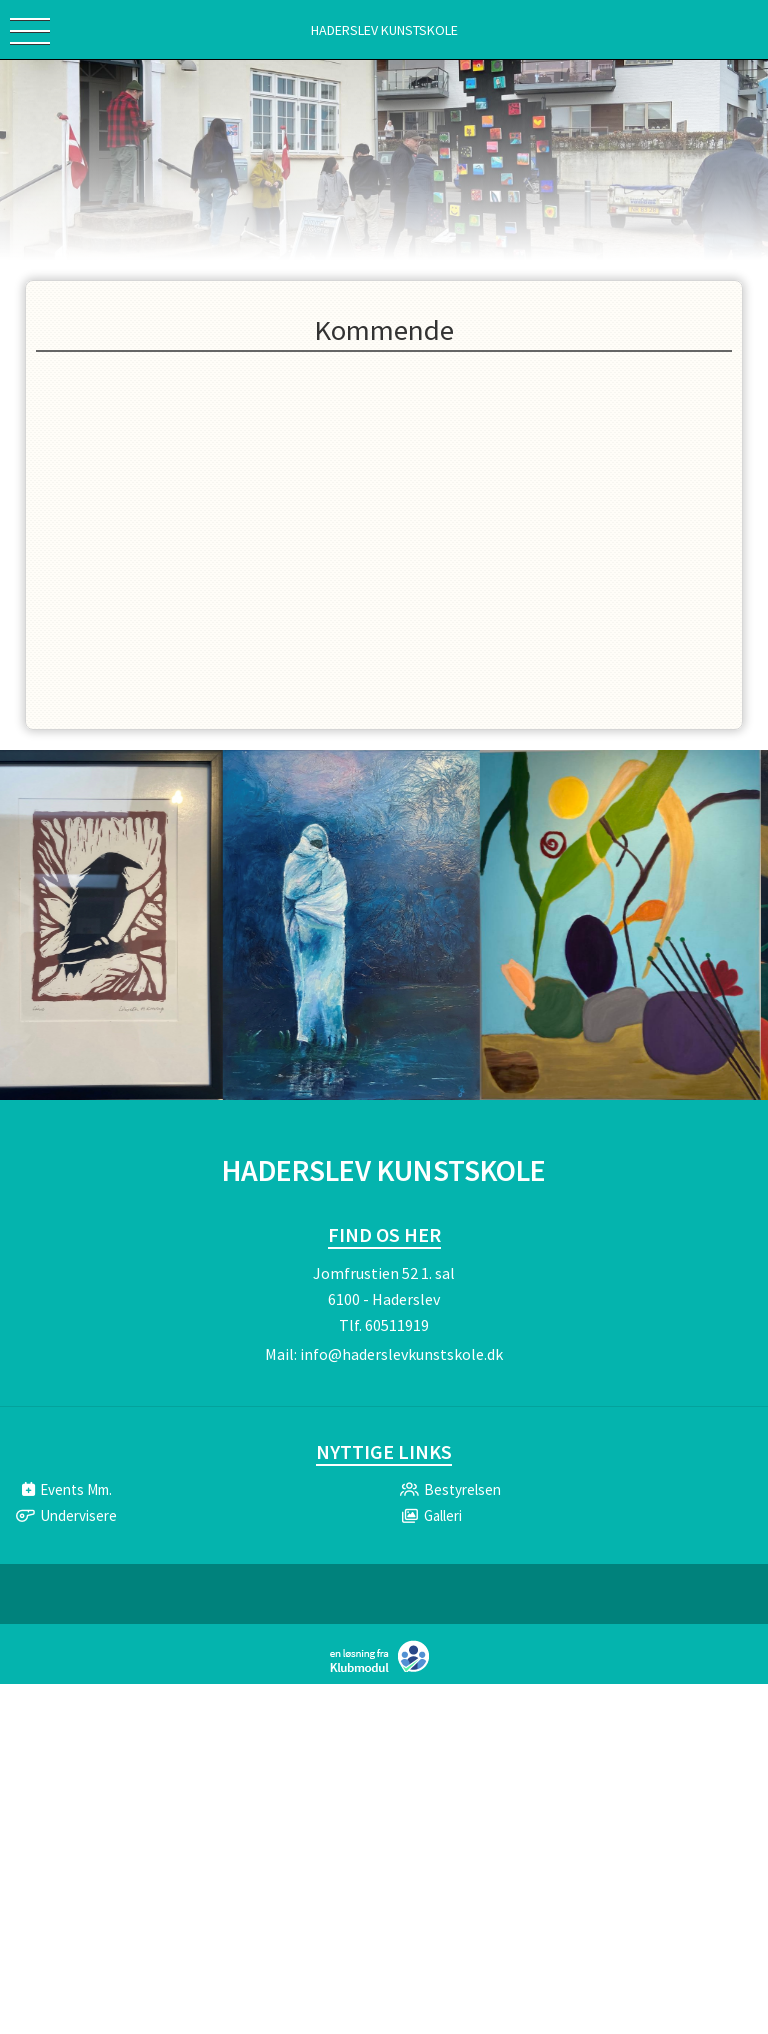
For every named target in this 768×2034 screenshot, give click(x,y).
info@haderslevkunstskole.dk (401, 1354)
